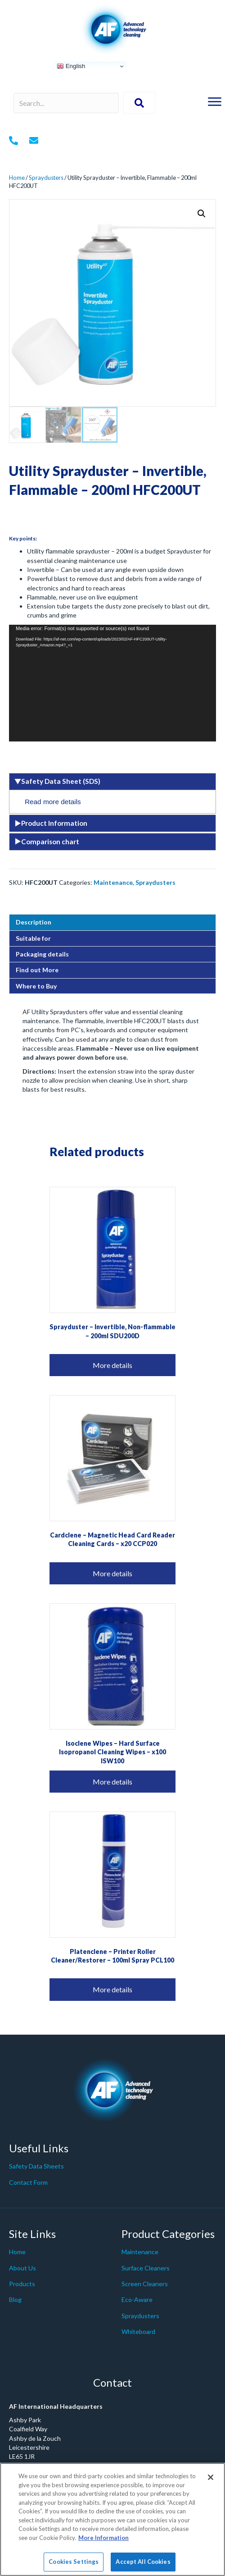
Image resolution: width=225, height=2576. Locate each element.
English (71, 66)
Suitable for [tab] (33, 938)
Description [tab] (33, 922)
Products (22, 2284)
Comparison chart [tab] (46, 841)
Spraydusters (46, 177)
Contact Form (28, 2182)
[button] (202, 214)
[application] (112, 683)
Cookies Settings (74, 2561)
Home (17, 177)
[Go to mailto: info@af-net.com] (33, 141)
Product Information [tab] (50, 823)
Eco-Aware (137, 2299)
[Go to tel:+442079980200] (13, 141)
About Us (22, 2268)
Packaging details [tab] (42, 954)
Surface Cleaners (146, 2268)
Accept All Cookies (143, 2561)
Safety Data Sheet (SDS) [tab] (57, 781)
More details (112, 1365)
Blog (15, 2299)
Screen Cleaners (145, 2284)
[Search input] (66, 103)
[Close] (210, 2477)
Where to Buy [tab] (36, 986)
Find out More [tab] (37, 970)
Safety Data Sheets (36, 2166)
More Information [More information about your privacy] (103, 2537)
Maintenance (113, 882)
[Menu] (214, 102)
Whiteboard (138, 2331)
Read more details (53, 801)
